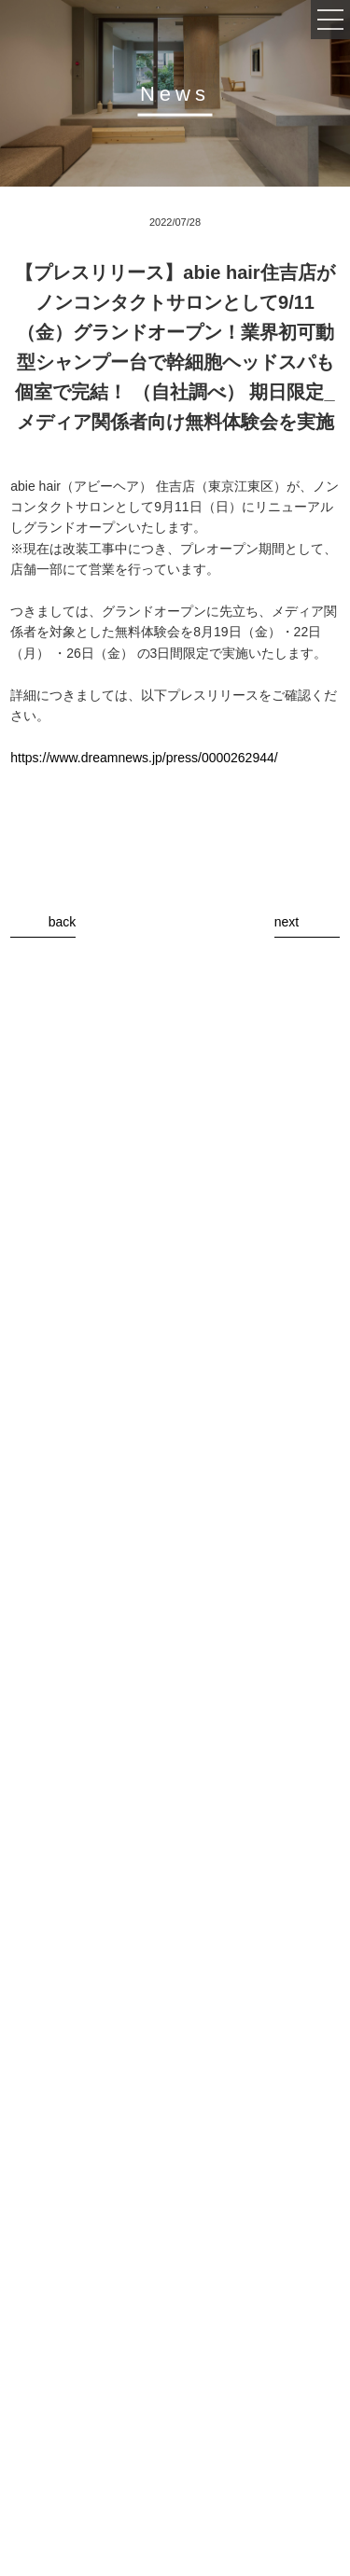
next (286, 921)
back (63, 921)
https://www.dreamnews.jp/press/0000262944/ (143, 757)
